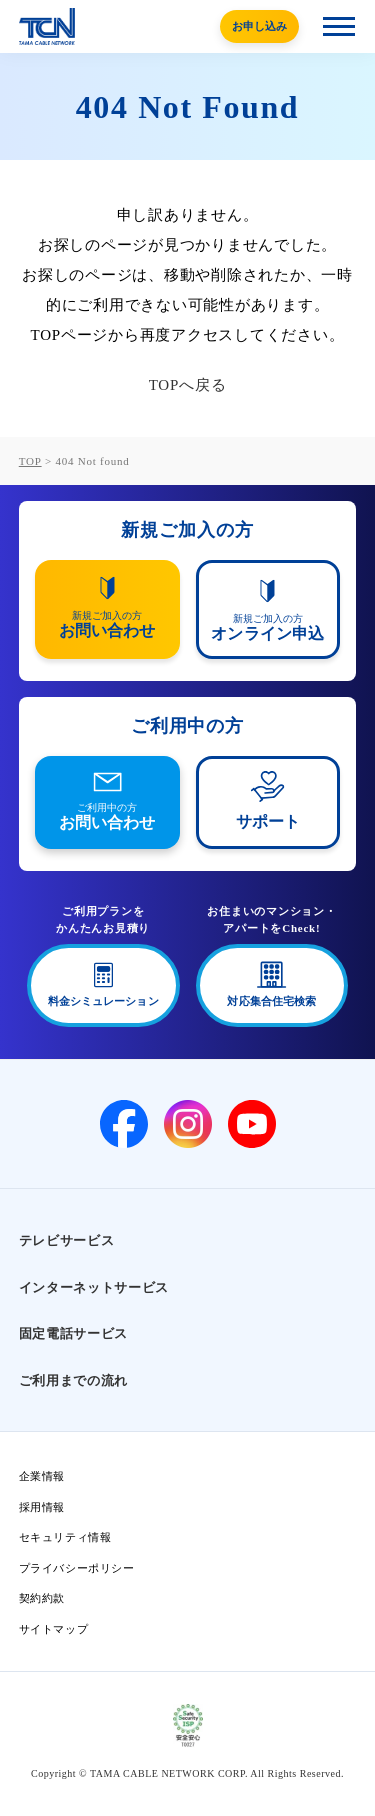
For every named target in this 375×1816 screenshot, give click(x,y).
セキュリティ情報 (65, 1537)
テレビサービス (67, 1240)
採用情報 (42, 1507)
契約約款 (42, 1598)
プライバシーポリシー (77, 1568)
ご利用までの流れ (73, 1380)
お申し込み (259, 26)
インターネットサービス (94, 1287)
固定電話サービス (73, 1333)
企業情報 (42, 1476)
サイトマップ (53, 1629)
